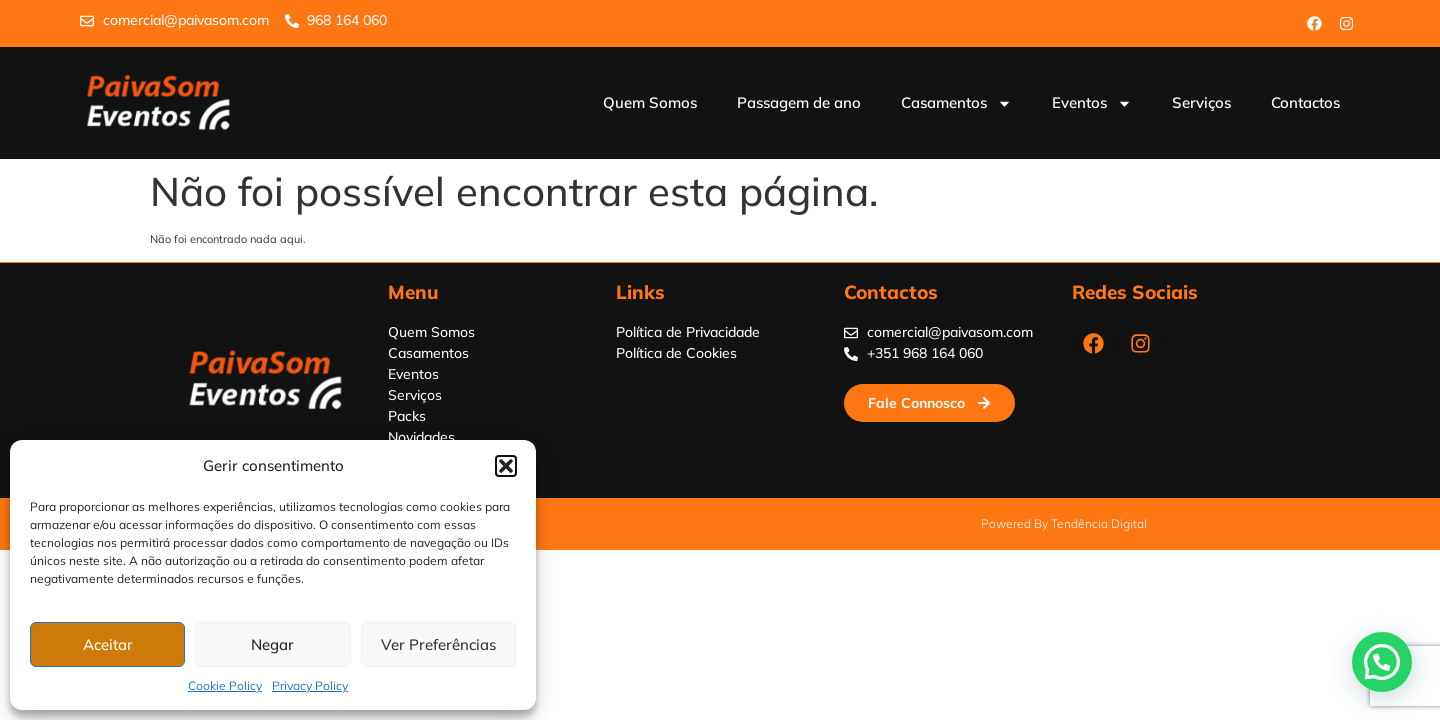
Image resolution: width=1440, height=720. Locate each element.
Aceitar (108, 644)
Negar (272, 644)
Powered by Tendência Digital (1064, 523)
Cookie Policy (225, 685)
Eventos (1092, 103)
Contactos (1305, 102)
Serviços (1201, 102)
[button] (506, 466)
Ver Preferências (438, 644)
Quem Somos (650, 102)
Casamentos (956, 103)
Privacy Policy (310, 685)
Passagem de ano (799, 102)
